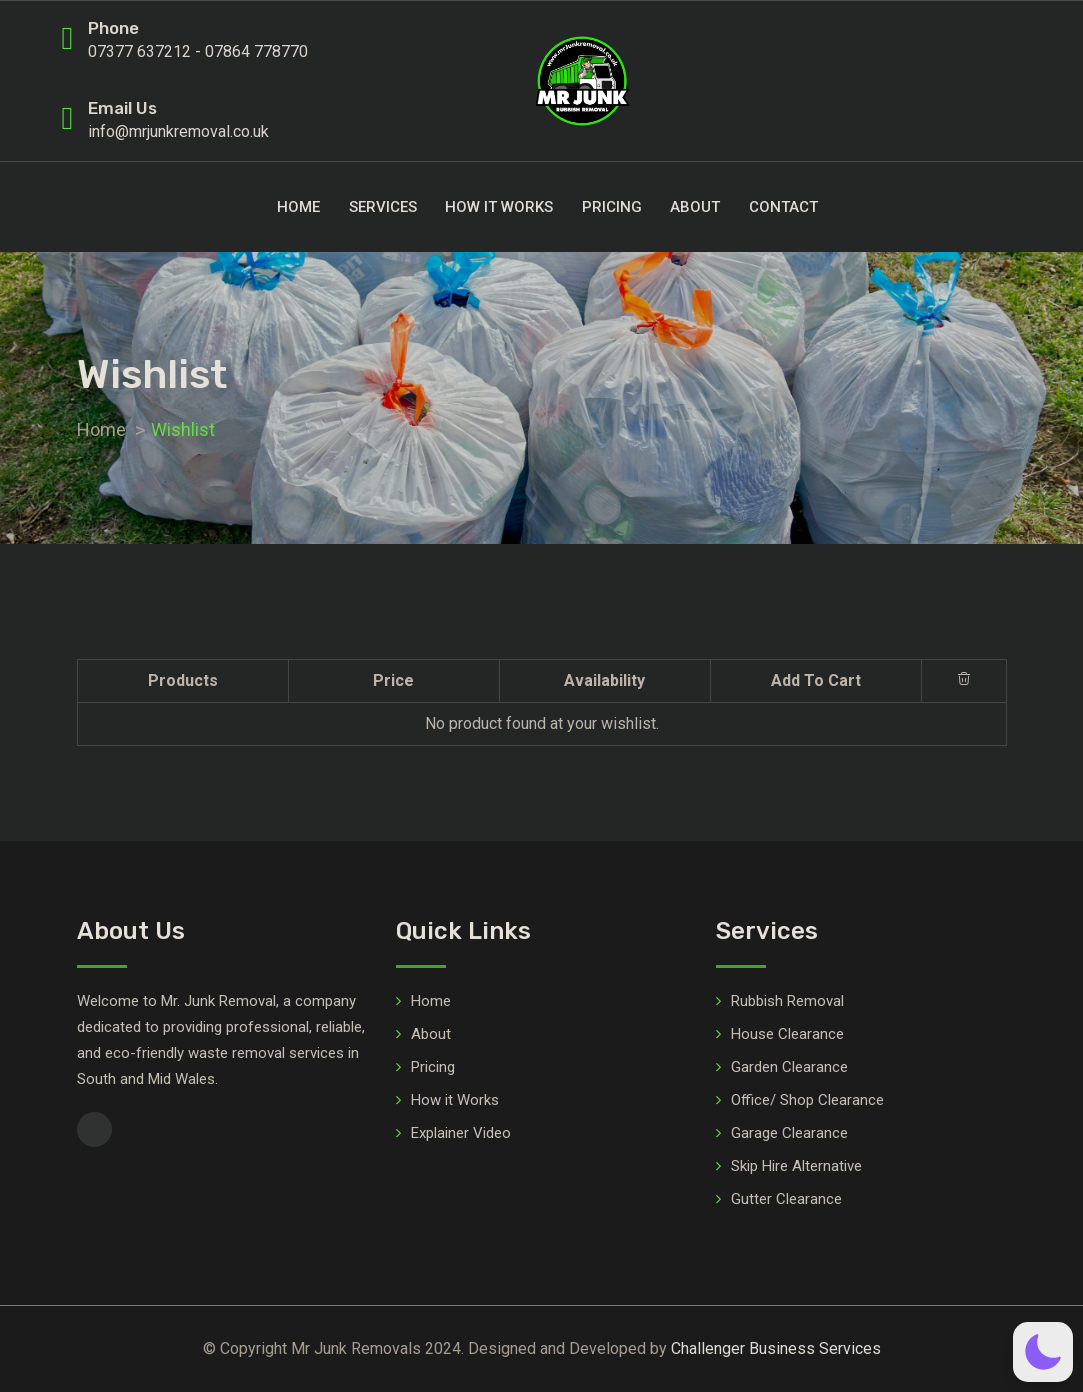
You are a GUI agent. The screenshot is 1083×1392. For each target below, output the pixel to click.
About (695, 207)
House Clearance (787, 1034)
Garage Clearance (789, 1133)
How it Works (499, 207)
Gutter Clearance (786, 1199)
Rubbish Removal (787, 1001)
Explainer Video (461, 1133)
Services (383, 207)
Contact (783, 207)
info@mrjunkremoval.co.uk (178, 131)
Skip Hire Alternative (796, 1166)
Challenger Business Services (776, 1348)
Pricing (612, 207)
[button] (1043, 1352)
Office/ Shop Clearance (807, 1100)
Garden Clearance (789, 1067)
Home (298, 207)
